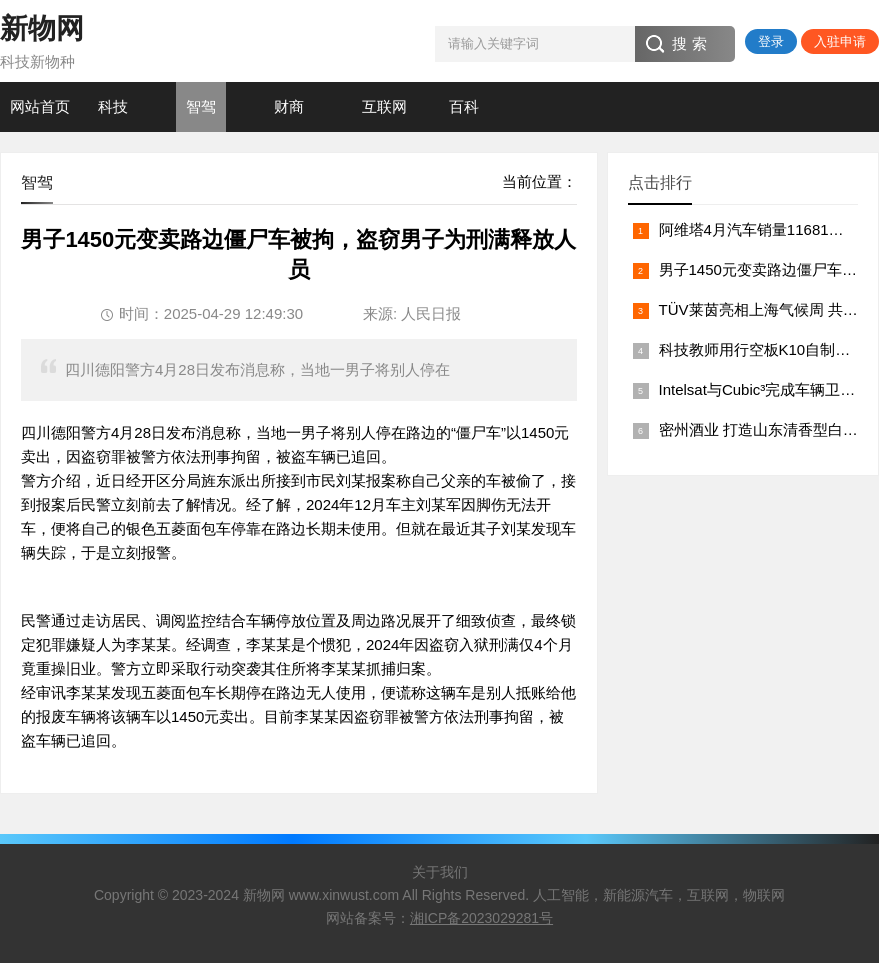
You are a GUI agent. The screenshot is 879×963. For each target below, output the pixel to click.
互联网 (384, 106)
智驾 (201, 106)
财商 (289, 106)
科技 (113, 106)
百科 (464, 106)
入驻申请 (840, 41)
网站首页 (40, 106)
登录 (771, 41)
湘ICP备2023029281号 (481, 918)
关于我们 (440, 872)
